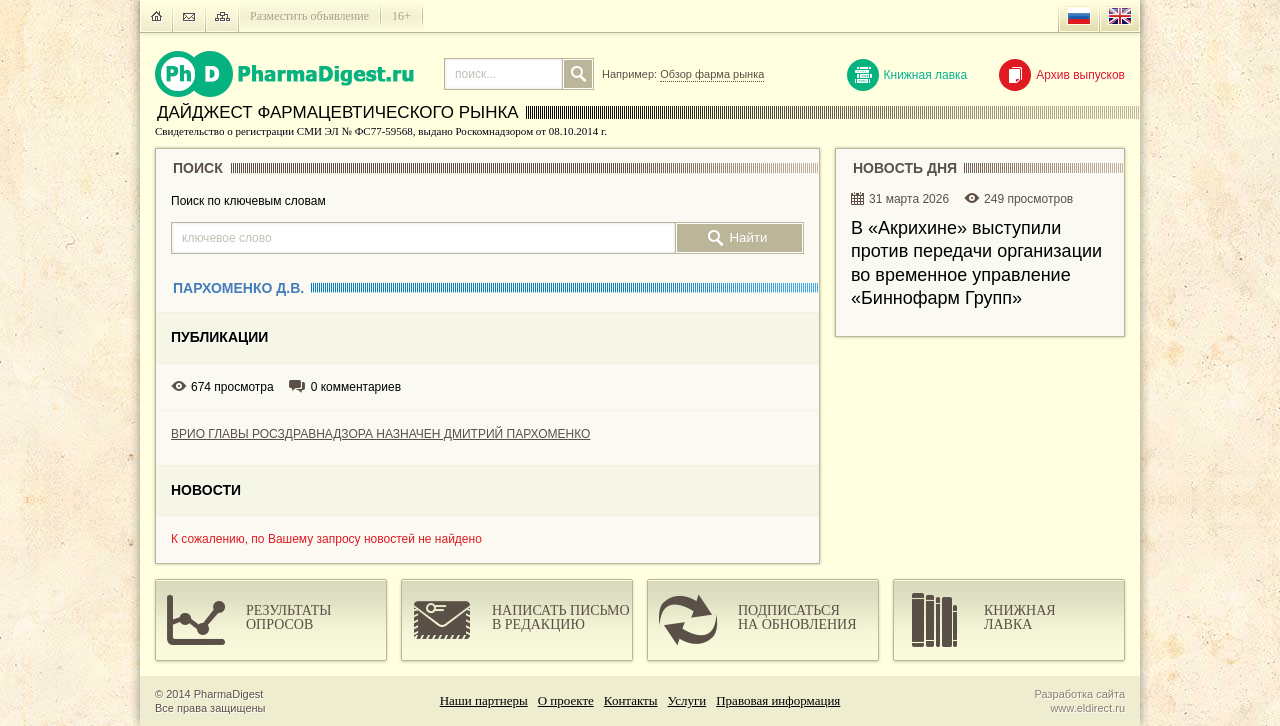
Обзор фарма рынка (712, 74)
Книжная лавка (907, 75)
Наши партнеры (484, 700)
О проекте (566, 700)
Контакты (631, 700)
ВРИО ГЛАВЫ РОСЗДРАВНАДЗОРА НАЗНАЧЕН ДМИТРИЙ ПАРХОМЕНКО (380, 434)
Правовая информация (778, 700)
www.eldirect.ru (1087, 708)
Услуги (687, 700)
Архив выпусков (1062, 75)
